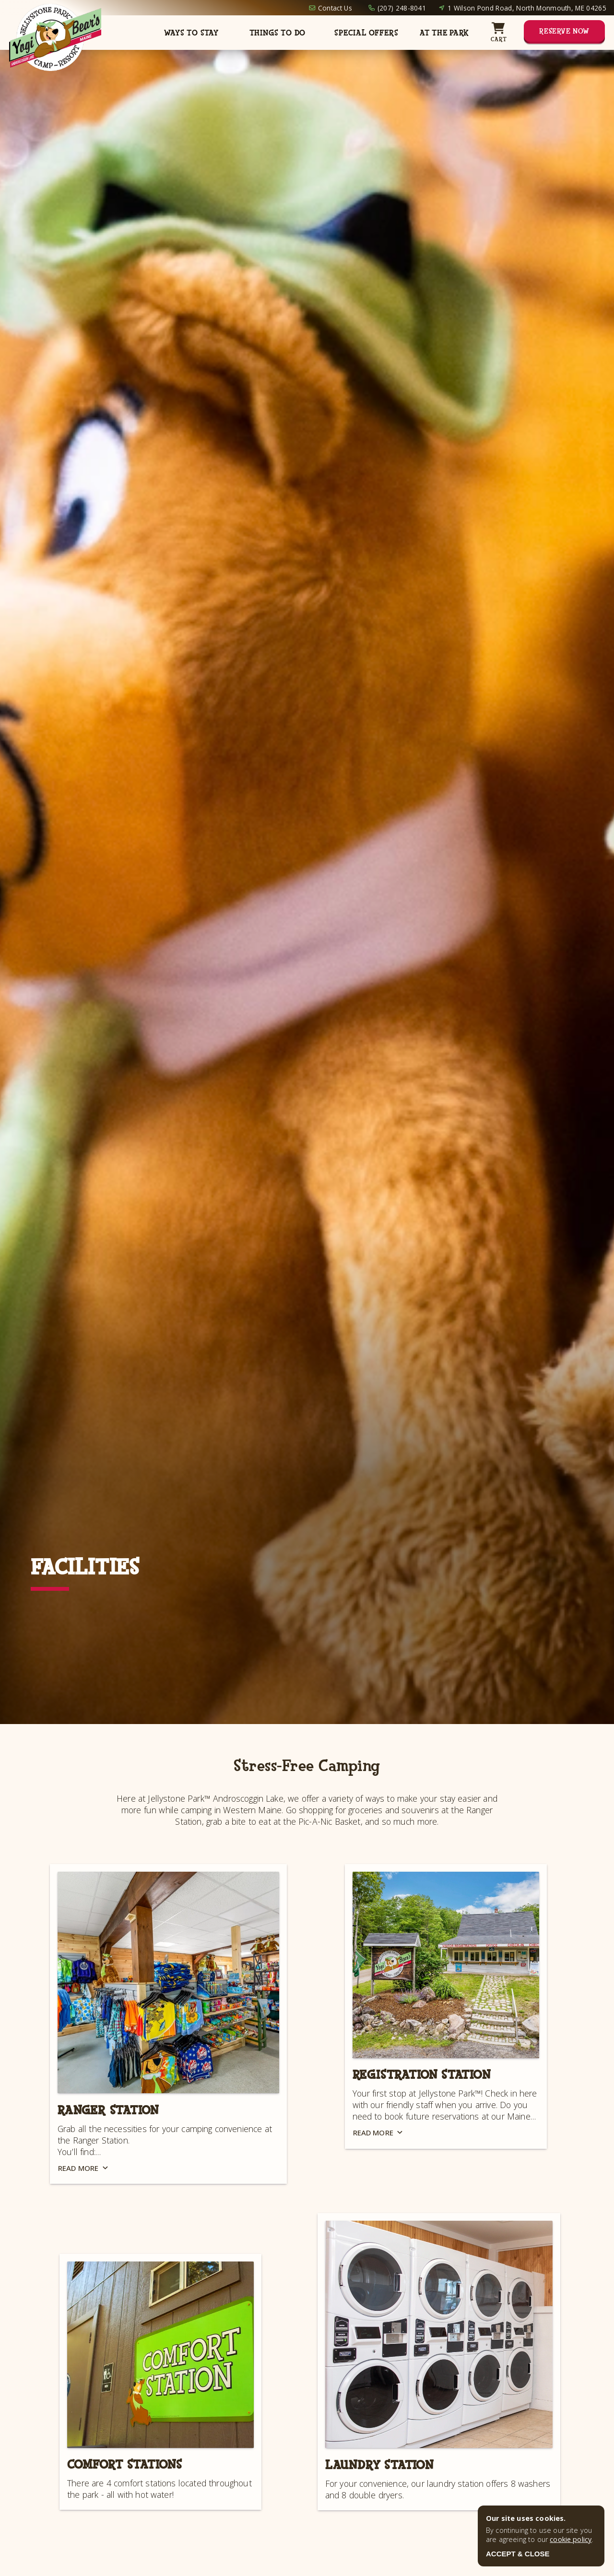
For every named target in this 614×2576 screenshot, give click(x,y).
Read (84, 2168)
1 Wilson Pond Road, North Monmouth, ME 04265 (527, 7)
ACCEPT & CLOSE (518, 2554)
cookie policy (570, 2539)
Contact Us (335, 7)
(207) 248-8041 (402, 7)
